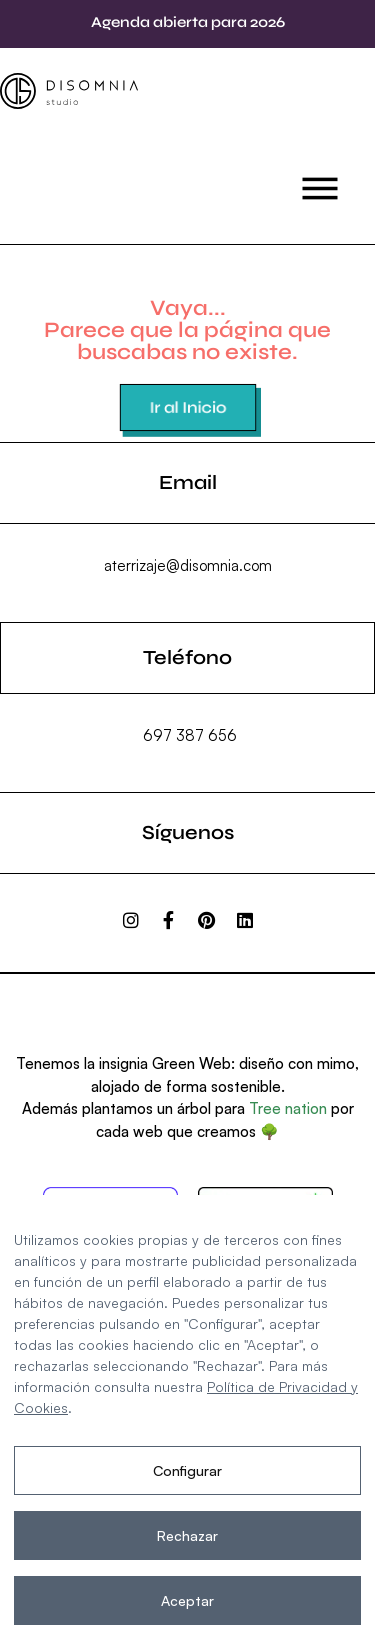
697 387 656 (190, 735)
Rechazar (187, 1535)
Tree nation (288, 1108)
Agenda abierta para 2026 (188, 22)
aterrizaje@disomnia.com (188, 565)
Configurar (187, 1470)
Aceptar (187, 1600)
